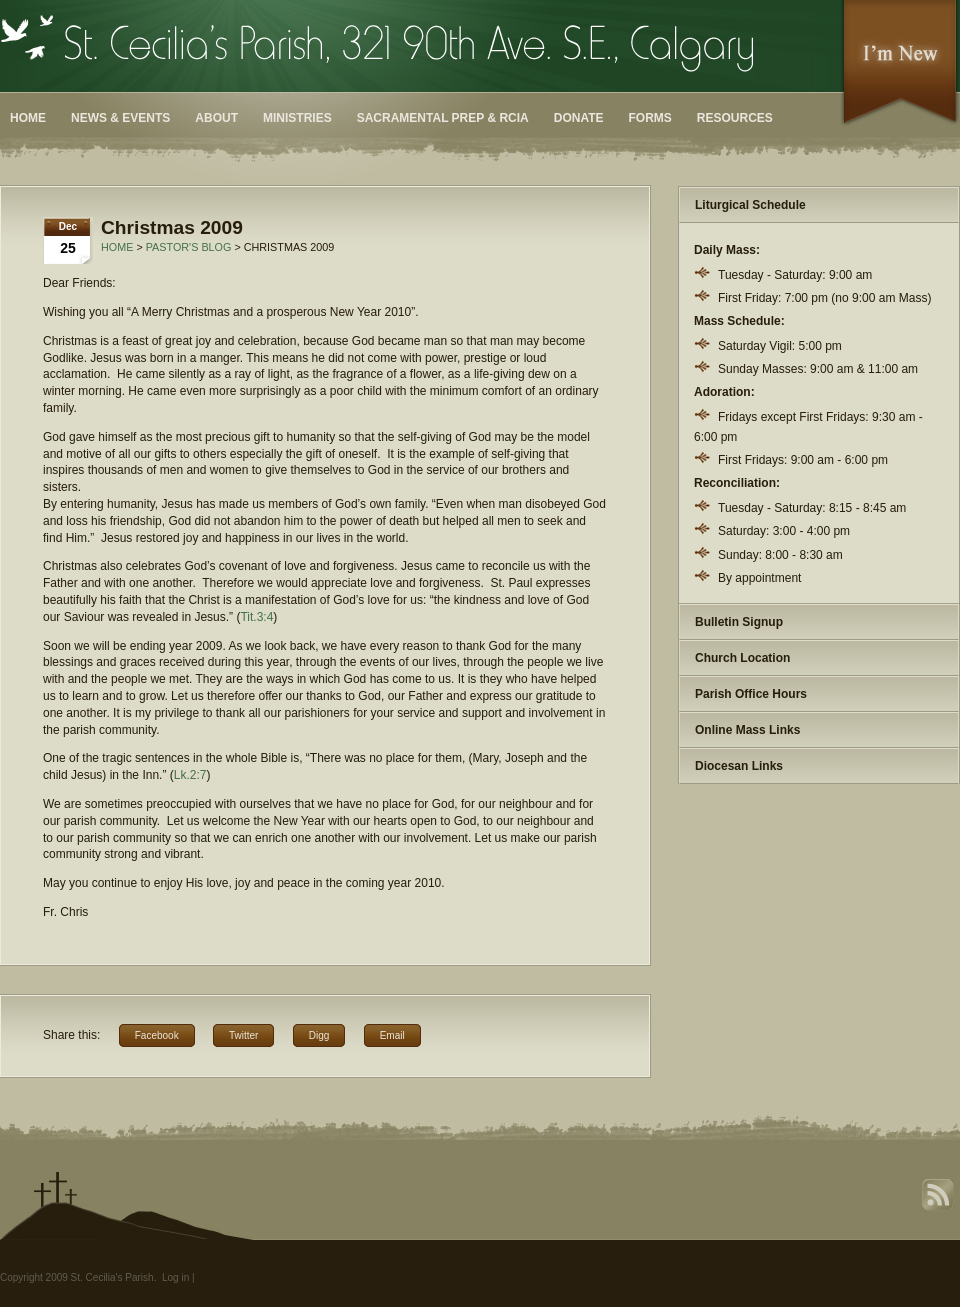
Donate (579, 118)
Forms (650, 118)
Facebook (157, 1035)
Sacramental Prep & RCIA (443, 118)
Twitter (243, 1035)
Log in (175, 1277)
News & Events (120, 118)
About (216, 118)
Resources (735, 118)
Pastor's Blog (189, 247)
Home (28, 118)
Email (392, 1035)
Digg (319, 1035)
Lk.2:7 (190, 775)
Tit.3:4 (256, 617)
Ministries (297, 118)
